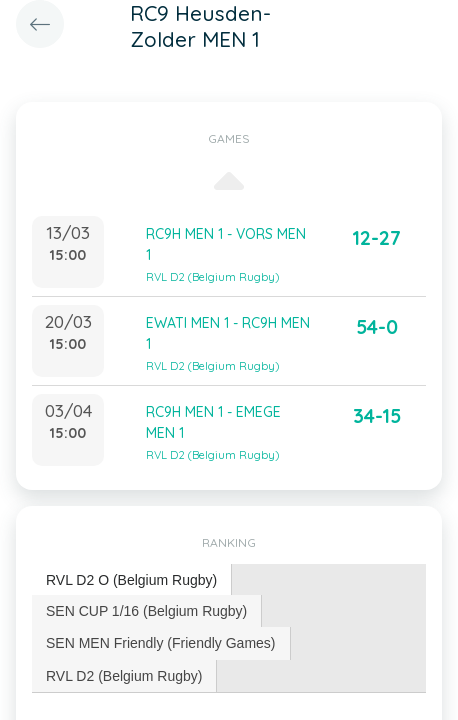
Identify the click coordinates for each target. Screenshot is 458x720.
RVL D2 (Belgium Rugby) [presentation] (124, 676)
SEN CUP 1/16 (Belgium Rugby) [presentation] (146, 611)
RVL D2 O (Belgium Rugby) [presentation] (131, 580)
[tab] (132, 580)
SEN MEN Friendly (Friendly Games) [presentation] (161, 643)
